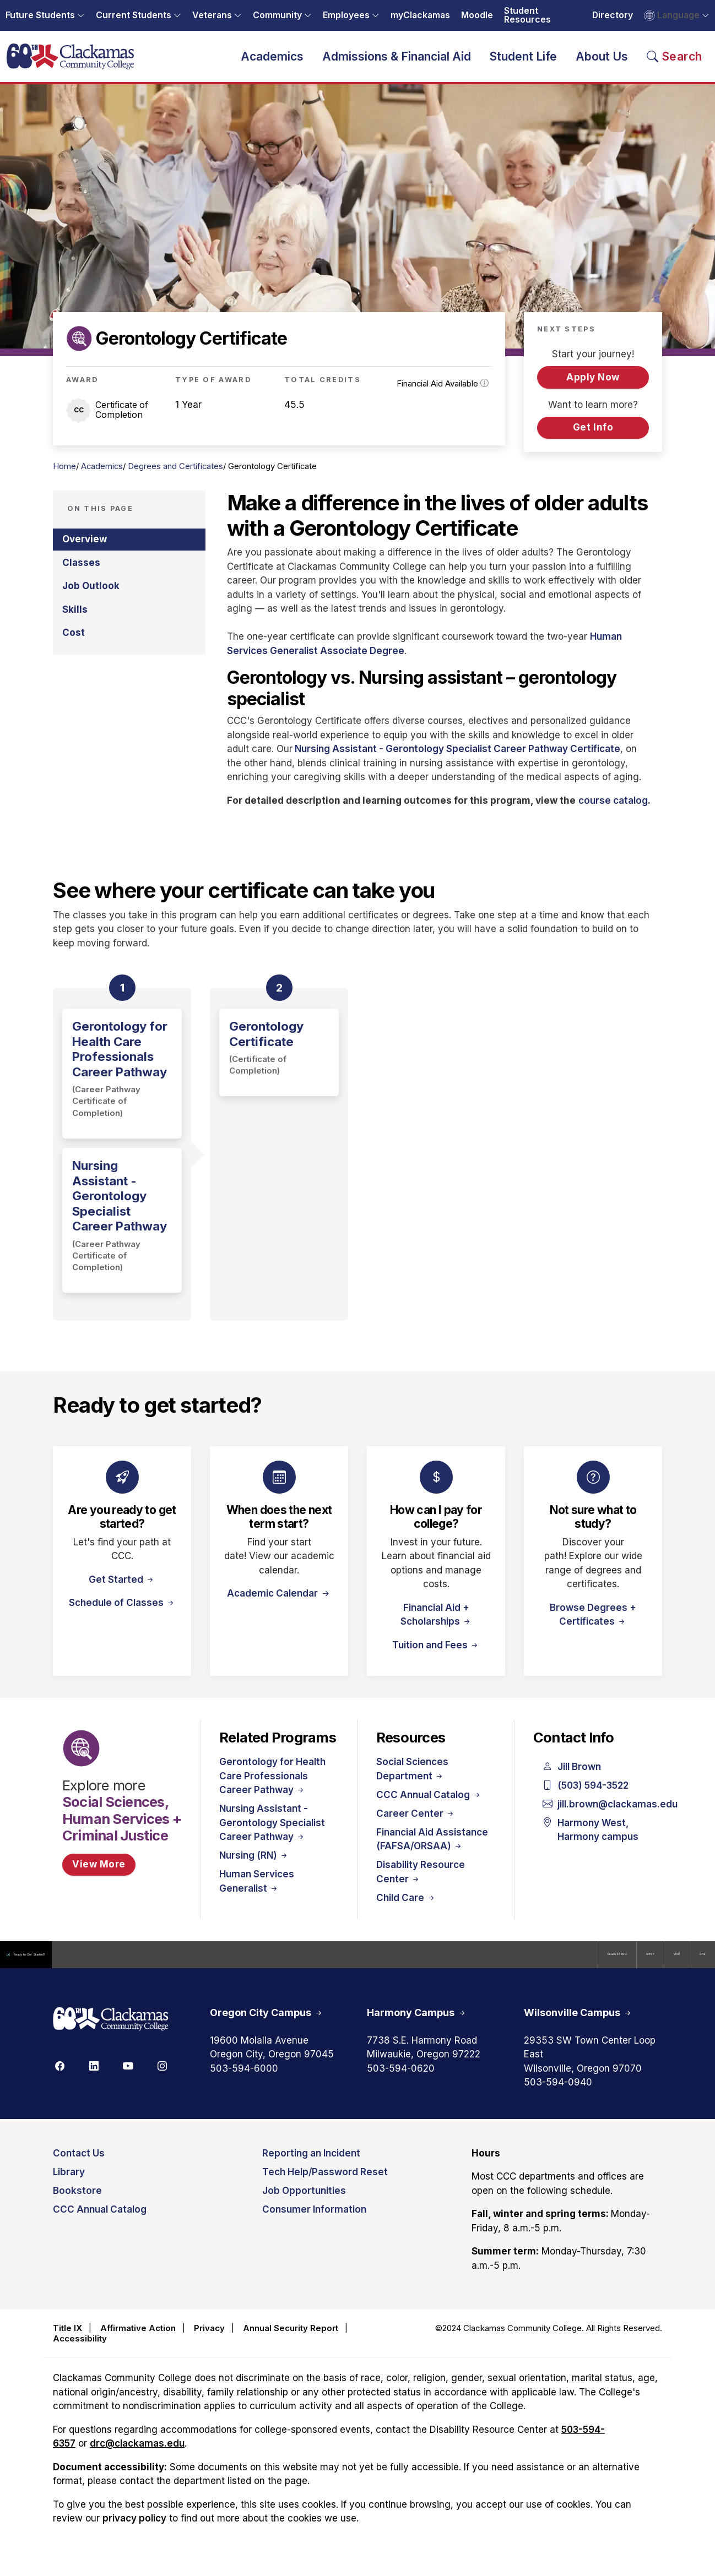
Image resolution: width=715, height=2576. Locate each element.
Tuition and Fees (436, 1657)
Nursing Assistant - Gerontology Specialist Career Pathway (272, 1835)
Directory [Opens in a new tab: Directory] (612, 15)
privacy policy (134, 2531)
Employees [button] (346, 15)
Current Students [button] (133, 15)
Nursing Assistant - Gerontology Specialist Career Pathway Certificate (457, 761)
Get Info (593, 439)
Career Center (416, 1826)
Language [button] (672, 15)
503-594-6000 (244, 2081)
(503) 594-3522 (586, 1798)
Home (64, 479)
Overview (84, 552)
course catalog (613, 813)
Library (69, 2185)
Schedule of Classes (122, 1615)
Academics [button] (272, 62)
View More (99, 1877)
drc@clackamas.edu (137, 2457)
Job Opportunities (304, 2203)
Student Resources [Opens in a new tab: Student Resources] (527, 15)
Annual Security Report (290, 2342)
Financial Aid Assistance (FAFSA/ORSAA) (432, 1852)
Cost (73, 645)
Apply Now (593, 389)
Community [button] (277, 15)
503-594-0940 (558, 2095)
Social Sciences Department (412, 1782)
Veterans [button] (212, 15)
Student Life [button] (523, 62)
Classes (81, 575)
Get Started (122, 1592)
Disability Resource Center (420, 1885)
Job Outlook (91, 598)
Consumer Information (314, 2222)
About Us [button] (602, 62)
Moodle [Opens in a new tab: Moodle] (477, 15)
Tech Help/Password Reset (325, 2185)
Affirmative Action (138, 2342)
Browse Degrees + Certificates (593, 1627)
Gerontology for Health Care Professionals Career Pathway (272, 1789)
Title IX (67, 2342)
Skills (75, 622)
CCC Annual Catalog (429, 1807)
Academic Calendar (273, 1606)
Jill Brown (572, 1780)
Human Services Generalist (256, 1894)
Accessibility (80, 2352)
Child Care (406, 1910)
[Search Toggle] (674, 62)
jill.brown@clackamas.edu (593, 1817)
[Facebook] (59, 2078)
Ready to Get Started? (60, 1967)
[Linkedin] (93, 2078)
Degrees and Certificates (175, 479)
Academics (102, 479)
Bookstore (77, 2203)
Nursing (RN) (254, 1868)
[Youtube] (127, 2078)
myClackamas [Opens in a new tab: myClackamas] (420, 15)
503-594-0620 (401, 2081)
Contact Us (79, 2166)
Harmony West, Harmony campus (590, 1843)
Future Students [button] (40, 15)
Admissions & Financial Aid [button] (396, 62)
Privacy (209, 2342)
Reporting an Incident (311, 2166)
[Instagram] (162, 2078)
